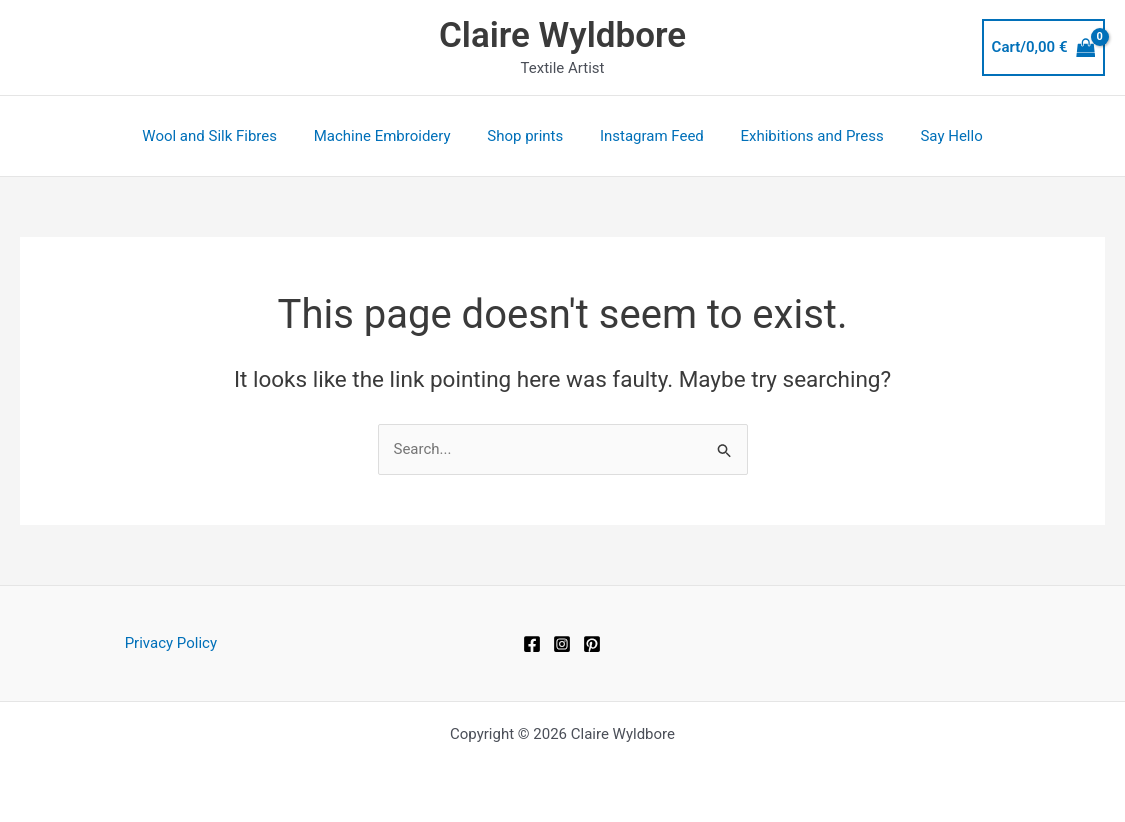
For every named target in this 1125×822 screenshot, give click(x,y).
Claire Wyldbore (562, 35)
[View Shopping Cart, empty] (1043, 47)
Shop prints (529, 136)
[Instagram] (562, 644)
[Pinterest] (592, 644)
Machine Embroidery (392, 136)
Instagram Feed (649, 136)
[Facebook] (532, 644)
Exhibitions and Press (802, 136)
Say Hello (935, 136)
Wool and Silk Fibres (226, 136)
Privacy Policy (171, 643)
